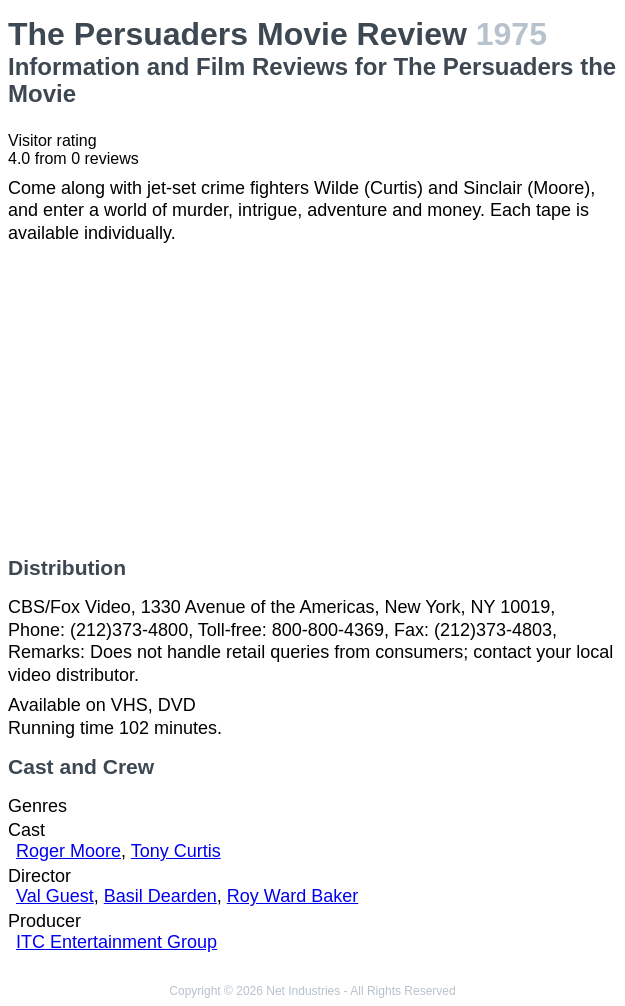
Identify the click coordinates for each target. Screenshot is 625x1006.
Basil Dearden (160, 896)
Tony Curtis (176, 851)
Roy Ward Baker (292, 896)
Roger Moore (68, 851)
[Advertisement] (312, 400)
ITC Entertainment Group (116, 942)
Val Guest (55, 896)
